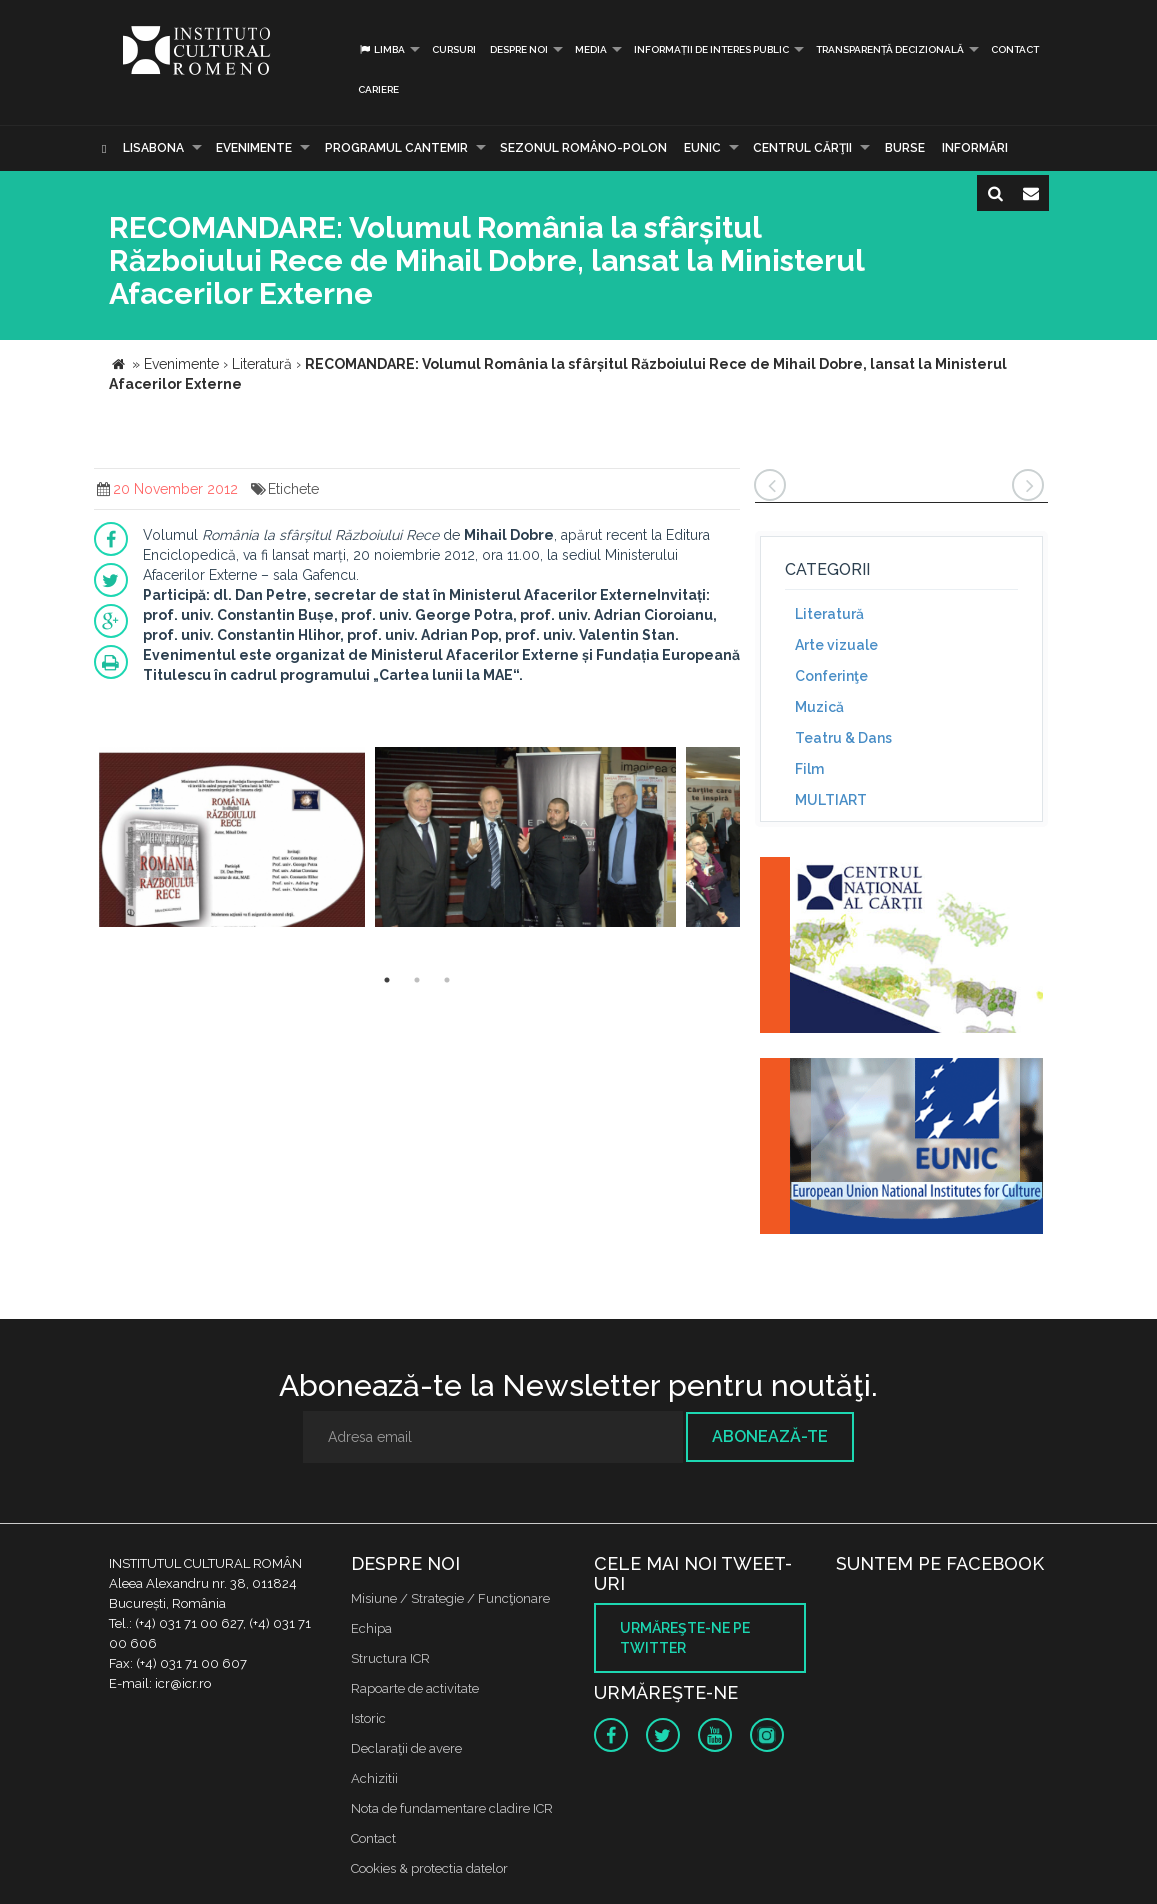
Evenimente (254, 148)
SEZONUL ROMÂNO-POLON (583, 148)
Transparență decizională (890, 49)
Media (591, 49)
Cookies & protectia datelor (429, 1868)
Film (809, 769)
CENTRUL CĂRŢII (802, 148)
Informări (975, 148)
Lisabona (153, 148)
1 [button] (387, 980)
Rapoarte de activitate (415, 1688)
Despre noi (519, 49)
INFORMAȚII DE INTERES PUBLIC (711, 49)
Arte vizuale (836, 645)
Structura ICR (390, 1658)
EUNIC (702, 148)
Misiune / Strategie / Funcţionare (450, 1598)
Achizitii (374, 1778)
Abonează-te (770, 1436)
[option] (232, 839)
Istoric (368, 1718)
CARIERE (378, 89)
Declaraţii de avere (406, 1748)
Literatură (829, 614)
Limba (381, 49)
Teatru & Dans (843, 738)
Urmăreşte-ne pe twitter (685, 1638)
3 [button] (447, 980)
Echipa (371, 1628)
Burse (905, 148)
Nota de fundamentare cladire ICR (452, 1808)
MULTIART (831, 800)
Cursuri (454, 49)
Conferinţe (831, 676)
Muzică (819, 707)
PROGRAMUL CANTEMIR (396, 148)
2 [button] (417, 980)
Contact (1015, 49)
